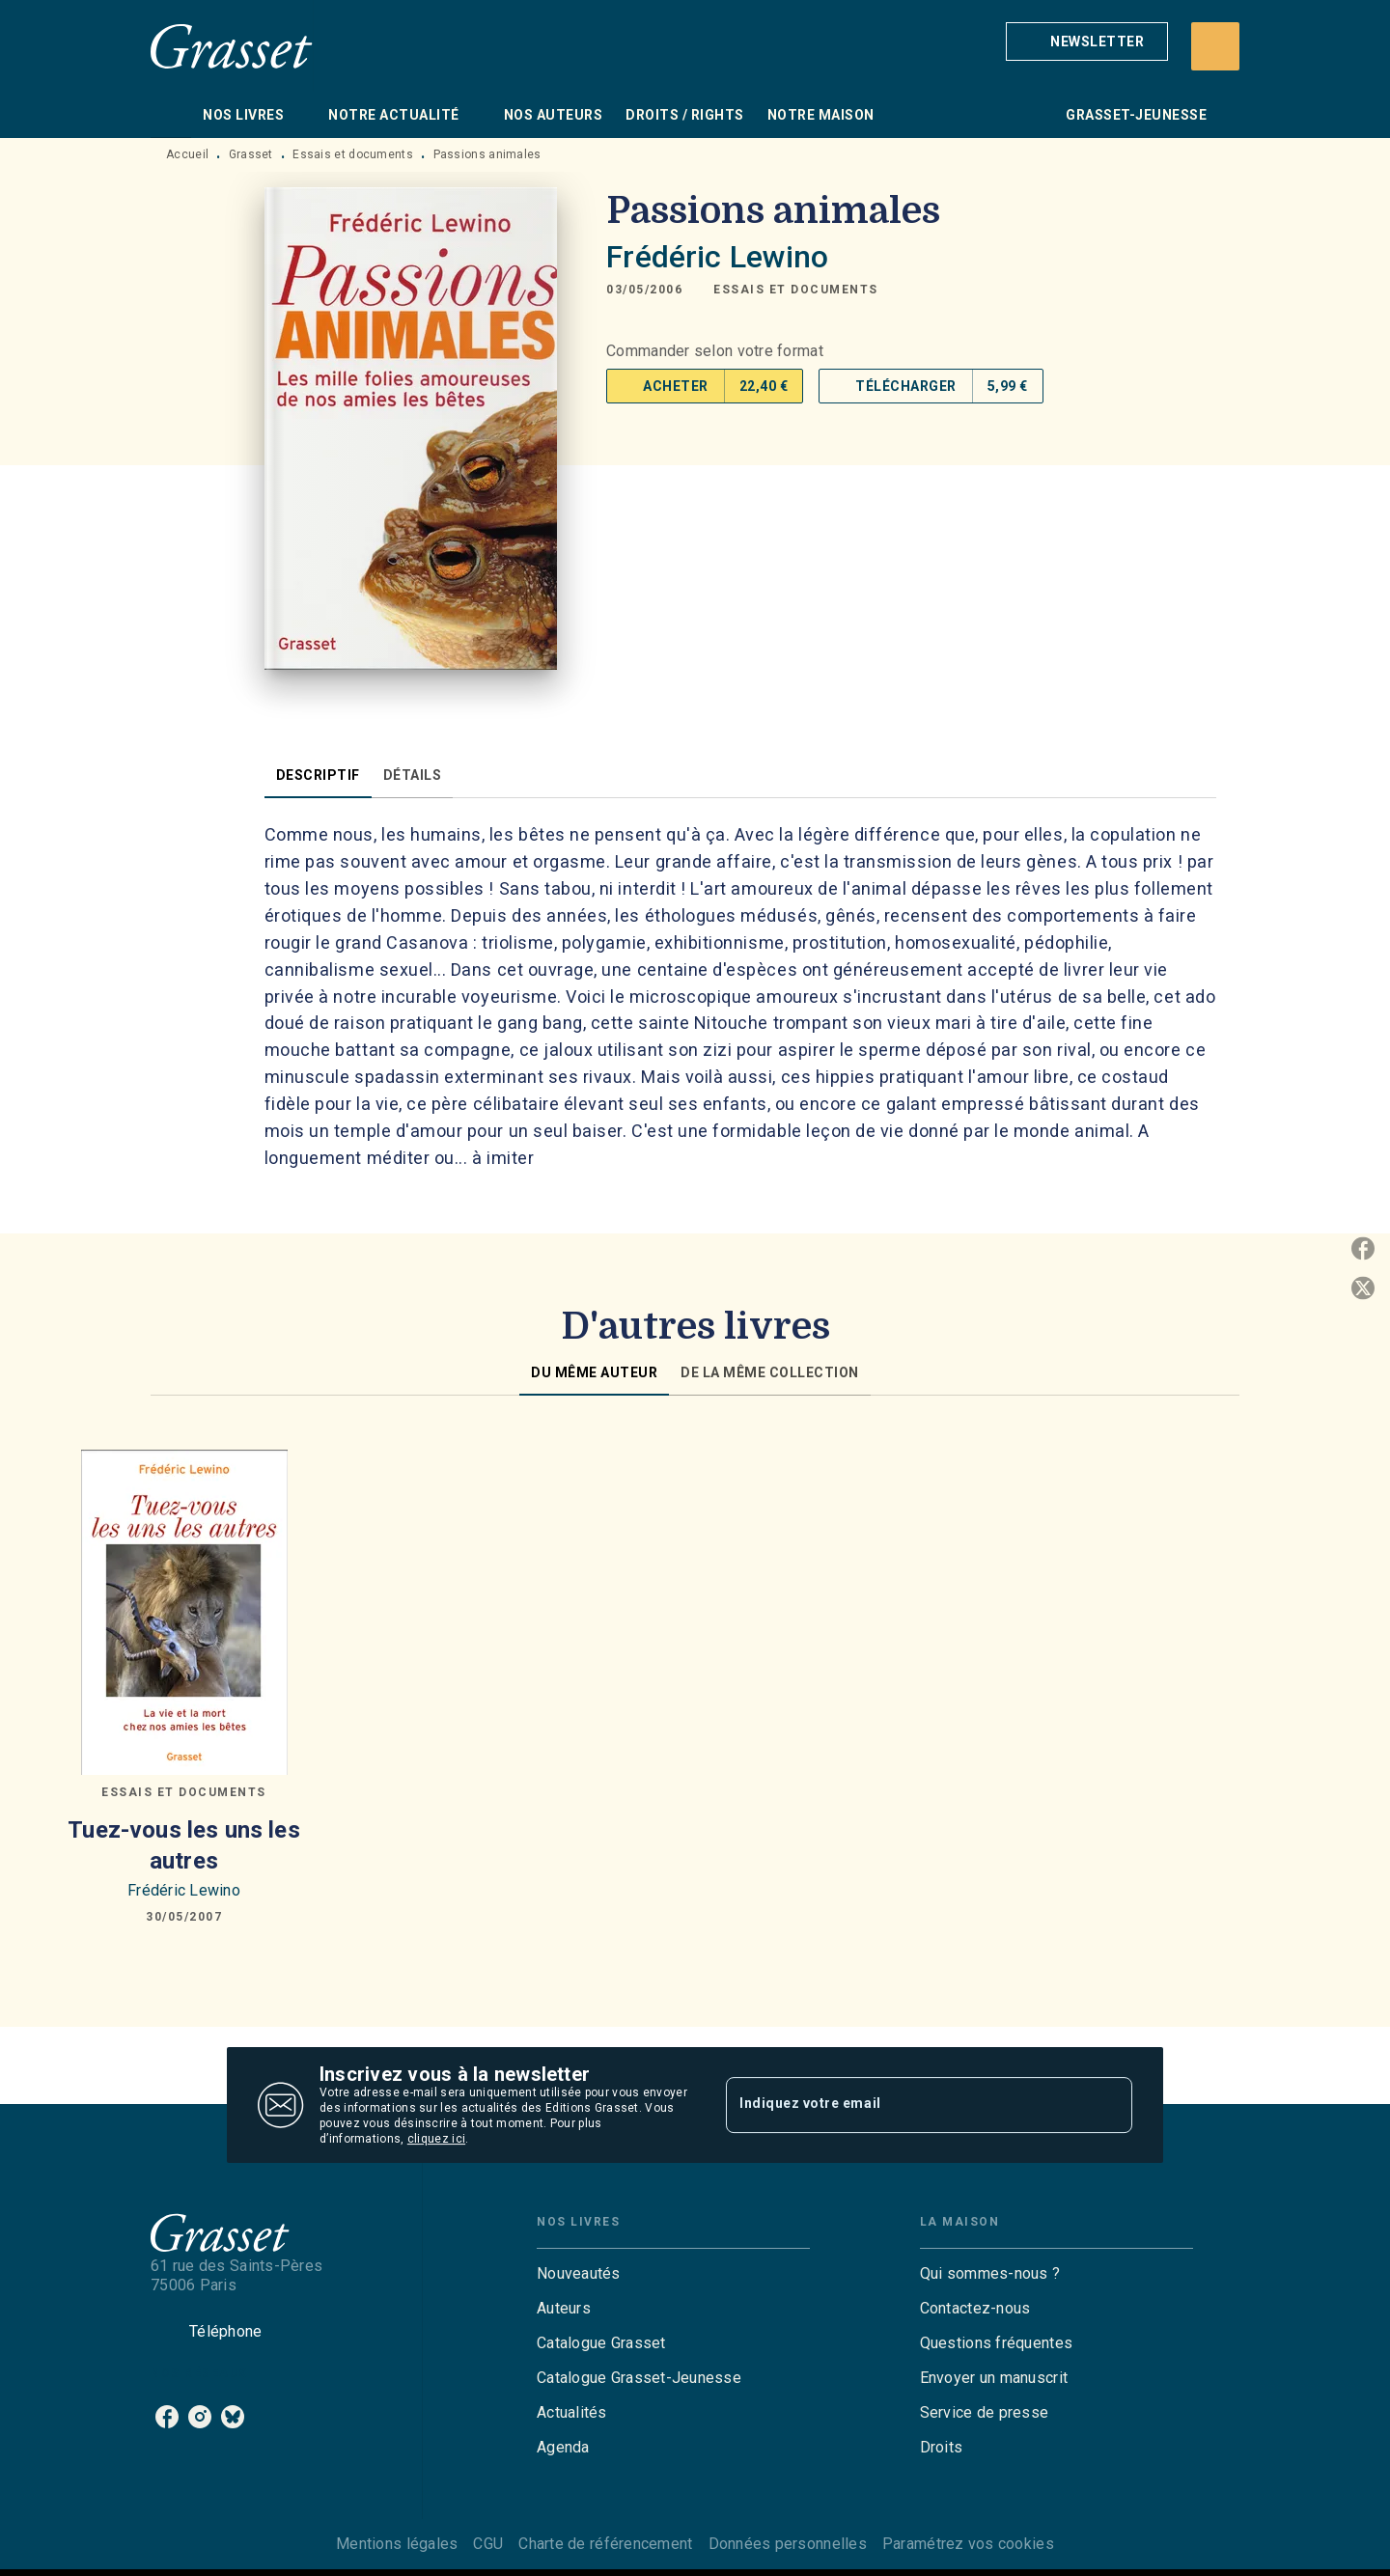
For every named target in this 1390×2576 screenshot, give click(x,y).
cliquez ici (436, 2139)
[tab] (171, 115)
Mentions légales (397, 2543)
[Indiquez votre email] (905, 2105)
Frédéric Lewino (717, 256)
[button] (1087, 41)
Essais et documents (352, 154)
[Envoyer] (1109, 2105)
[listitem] (167, 2416)
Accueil (187, 154)
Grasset (251, 154)
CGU (488, 2543)
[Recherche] (1215, 46)
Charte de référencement (605, 2543)
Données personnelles (788, 2543)
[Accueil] (232, 46)
